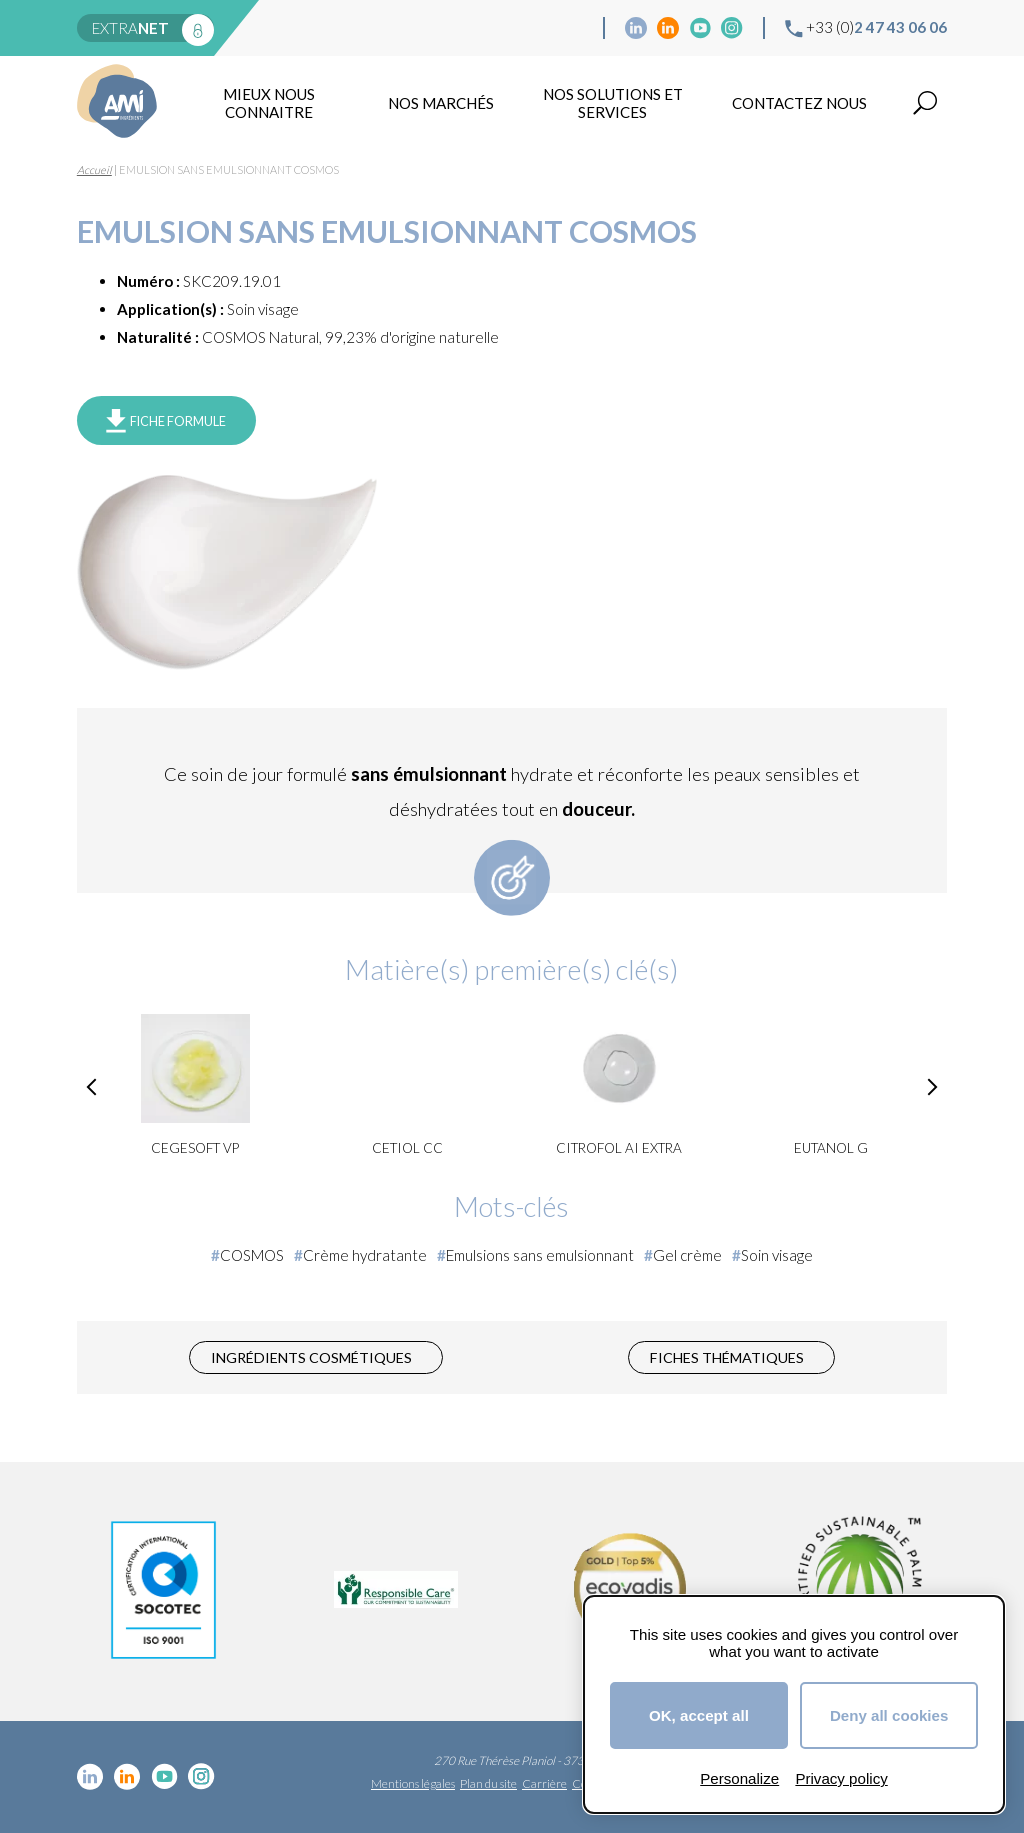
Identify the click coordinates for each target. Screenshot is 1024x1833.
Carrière (544, 1783)
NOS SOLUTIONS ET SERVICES (613, 103)
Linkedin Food (668, 28)
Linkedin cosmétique (636, 28)
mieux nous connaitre (269, 103)
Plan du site (488, 1783)
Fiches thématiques (727, 1357)
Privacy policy (841, 1778)
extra (130, 28)
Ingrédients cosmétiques (311, 1357)
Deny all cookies (889, 1715)
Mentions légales (413, 1783)
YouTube (700, 28)
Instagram (732, 28)
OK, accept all (699, 1715)
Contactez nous (799, 103)
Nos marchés (441, 103)
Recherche (925, 103)
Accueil (94, 169)
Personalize (739, 1778)
